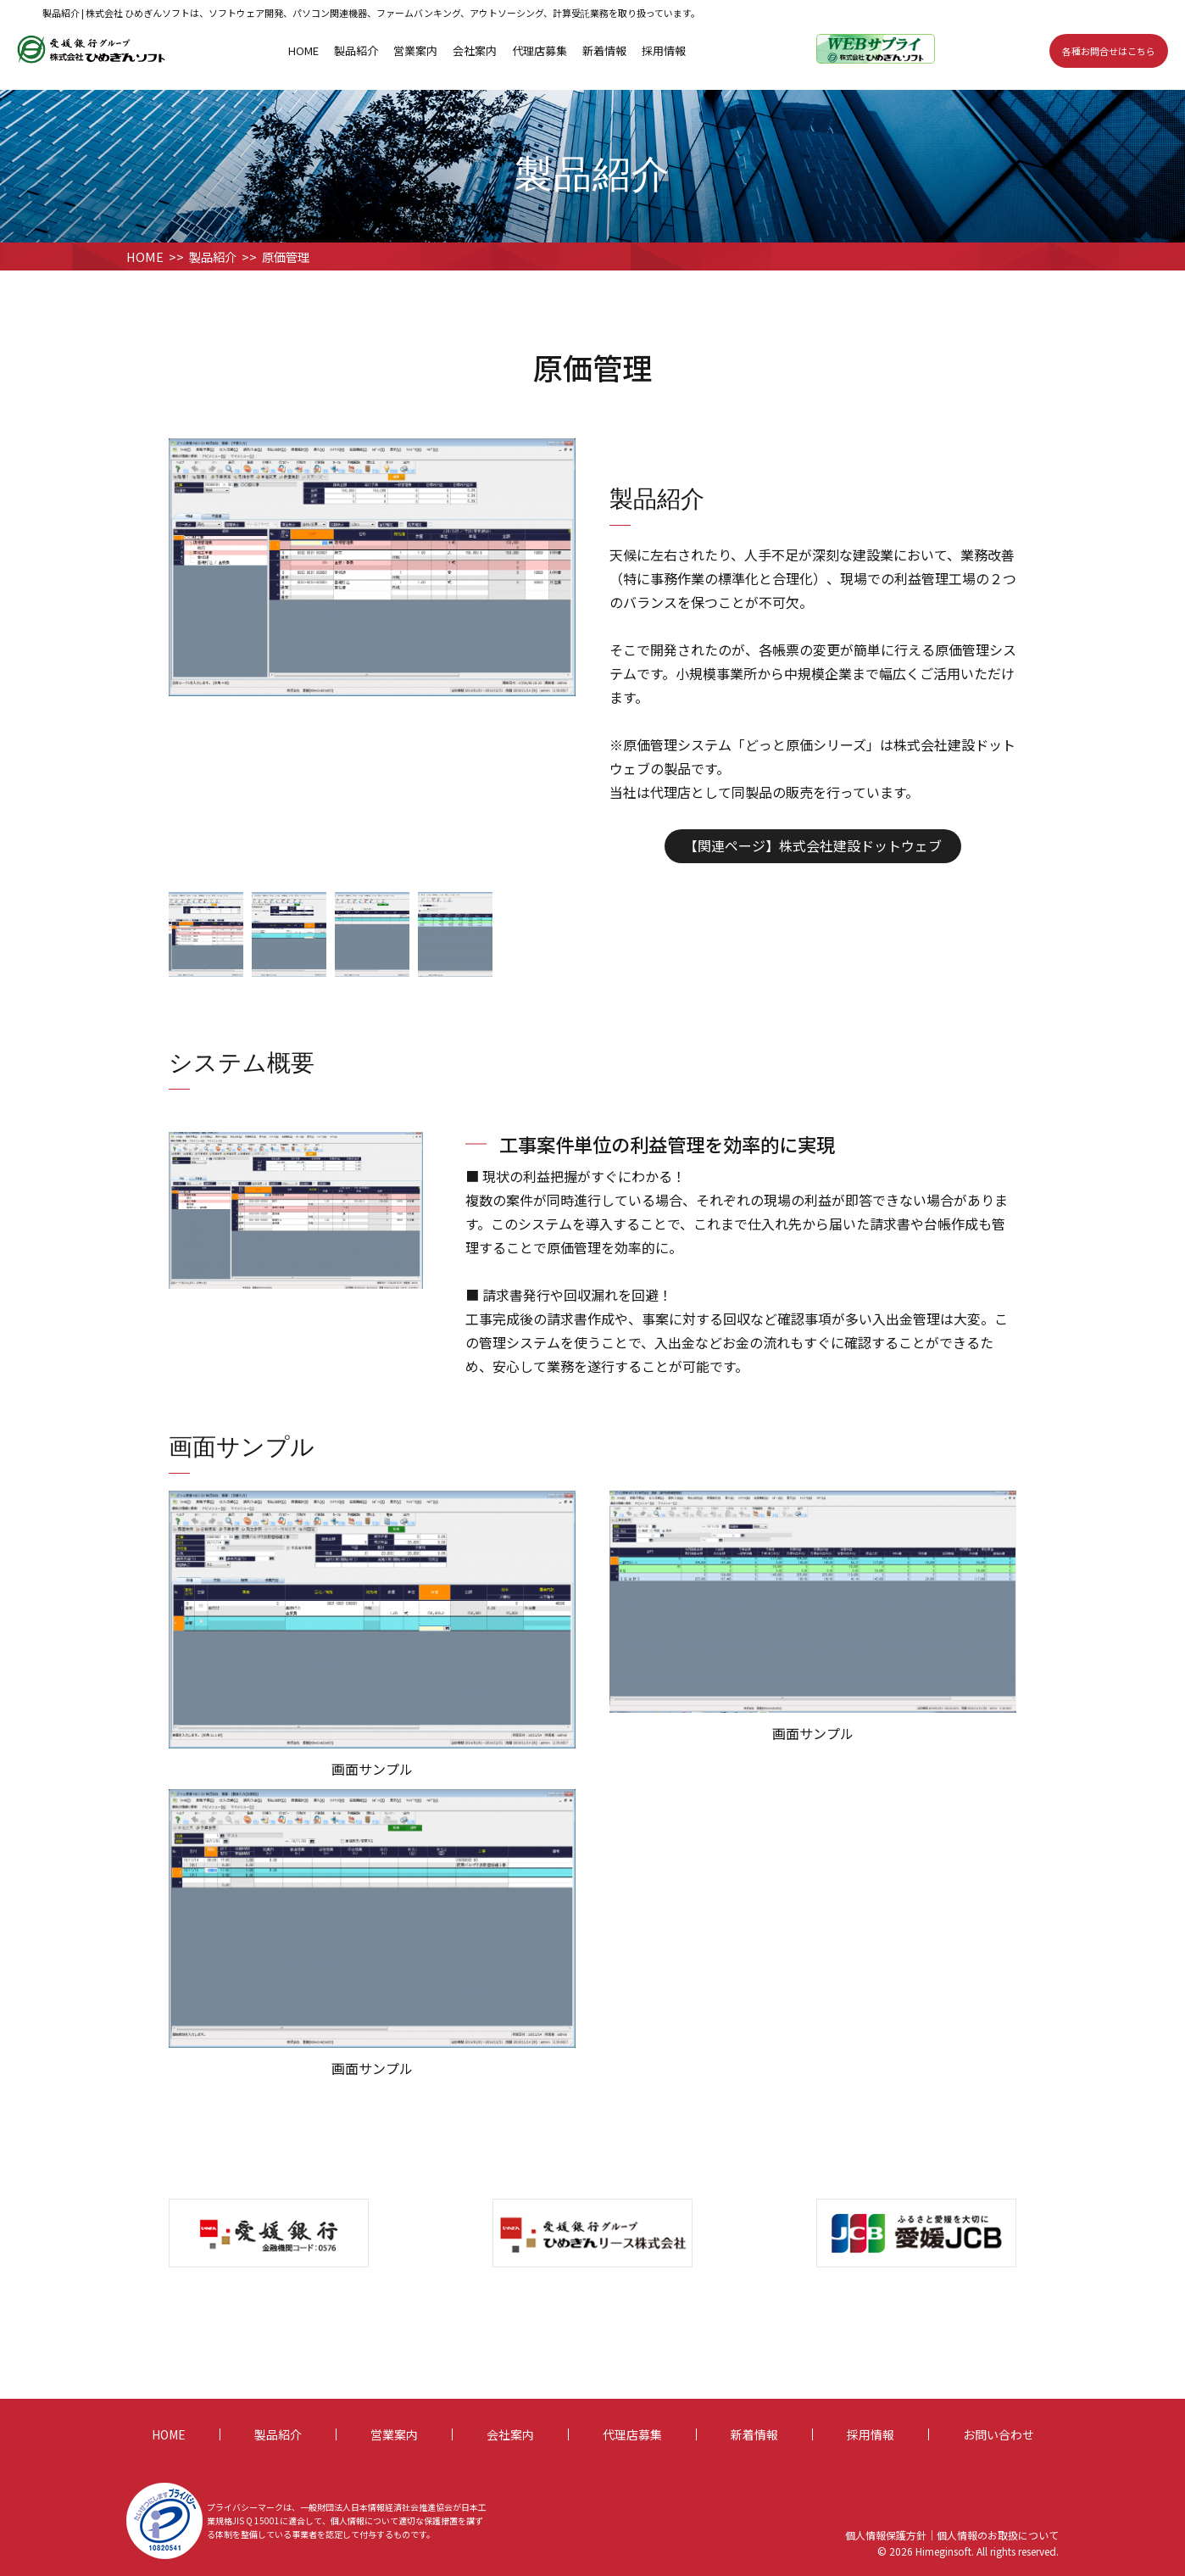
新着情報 (604, 50)
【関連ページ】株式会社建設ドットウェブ (813, 845)
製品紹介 (356, 50)
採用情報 (664, 50)
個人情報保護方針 (885, 2535)
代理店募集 (539, 50)
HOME (303, 50)
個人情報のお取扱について (998, 2535)
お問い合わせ (998, 2434)
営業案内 (415, 50)
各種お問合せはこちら (1108, 51)
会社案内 (475, 50)
